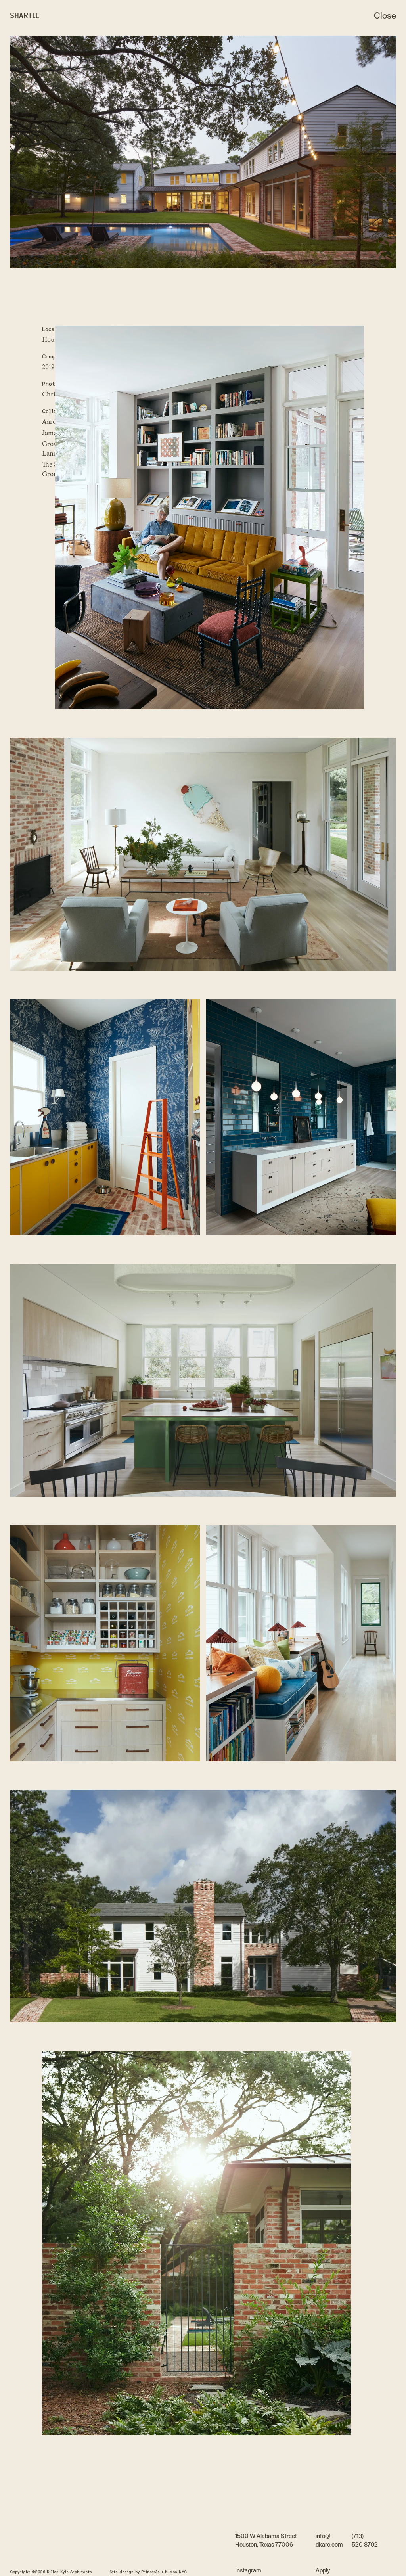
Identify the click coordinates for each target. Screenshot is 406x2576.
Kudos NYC (176, 2572)
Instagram (248, 2571)
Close (385, 15)
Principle (150, 2572)
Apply (323, 2571)
